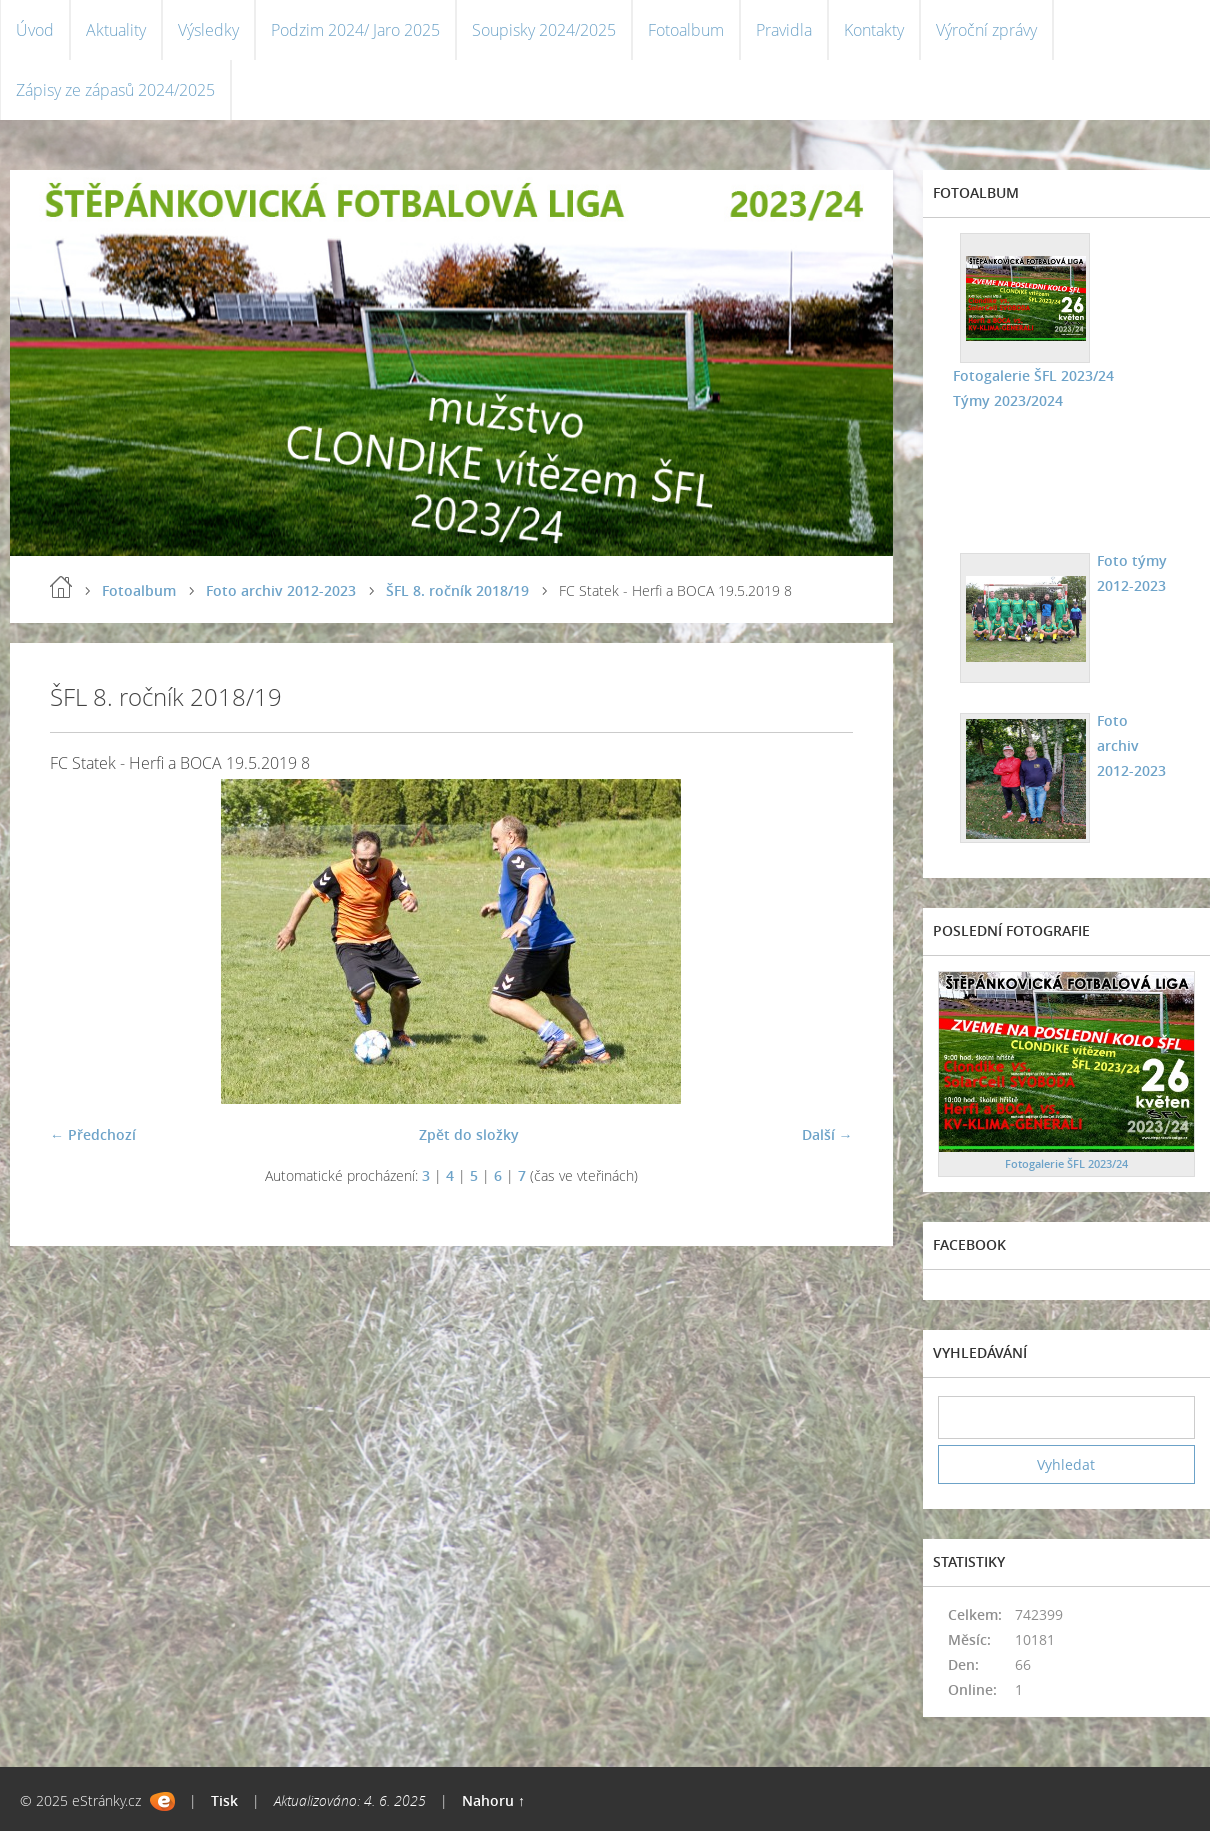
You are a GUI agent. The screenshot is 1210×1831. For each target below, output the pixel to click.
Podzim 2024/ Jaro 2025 (355, 30)
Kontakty (874, 30)
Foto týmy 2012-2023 (1132, 573)
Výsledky (208, 30)
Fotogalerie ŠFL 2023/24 (1033, 375)
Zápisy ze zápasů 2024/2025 (115, 90)
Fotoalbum (686, 30)
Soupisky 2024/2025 (544, 30)
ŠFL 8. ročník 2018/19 (457, 590)
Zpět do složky (469, 1134)
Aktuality (116, 30)
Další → (827, 1134)
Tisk (224, 1800)
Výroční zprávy (986, 30)
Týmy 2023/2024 (1008, 400)
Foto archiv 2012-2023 (281, 590)
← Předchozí (93, 1134)
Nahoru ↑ (493, 1800)
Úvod (35, 30)
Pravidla (784, 30)
